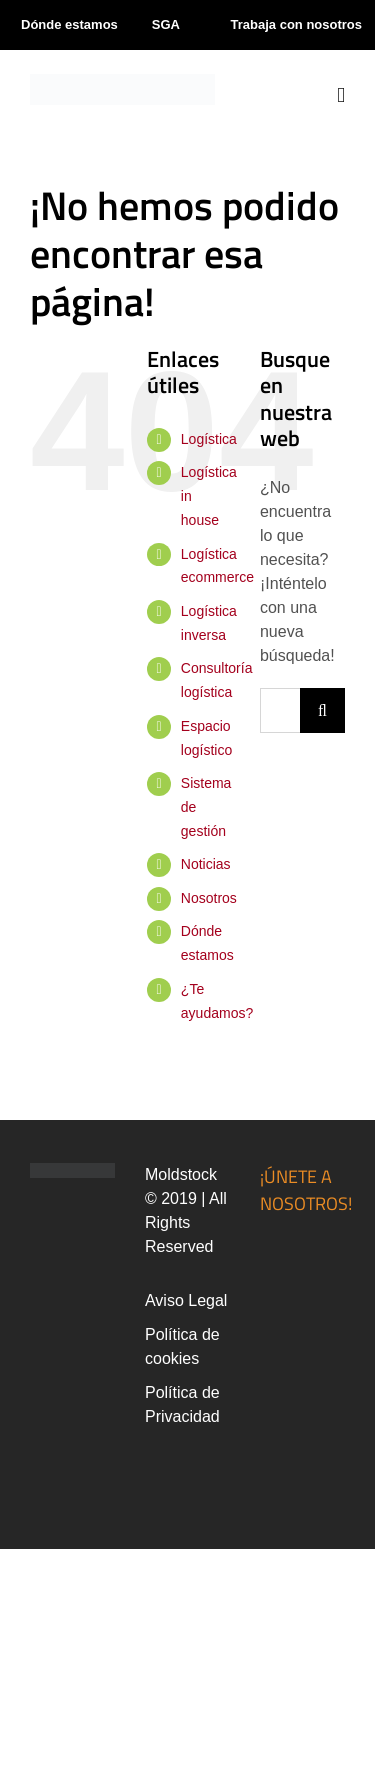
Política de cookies (182, 1346)
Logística (209, 439)
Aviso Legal (186, 1300)
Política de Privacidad (182, 1404)
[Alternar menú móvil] (341, 95)
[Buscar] (322, 710)
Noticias (206, 864)
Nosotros (209, 898)
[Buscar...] (280, 710)
